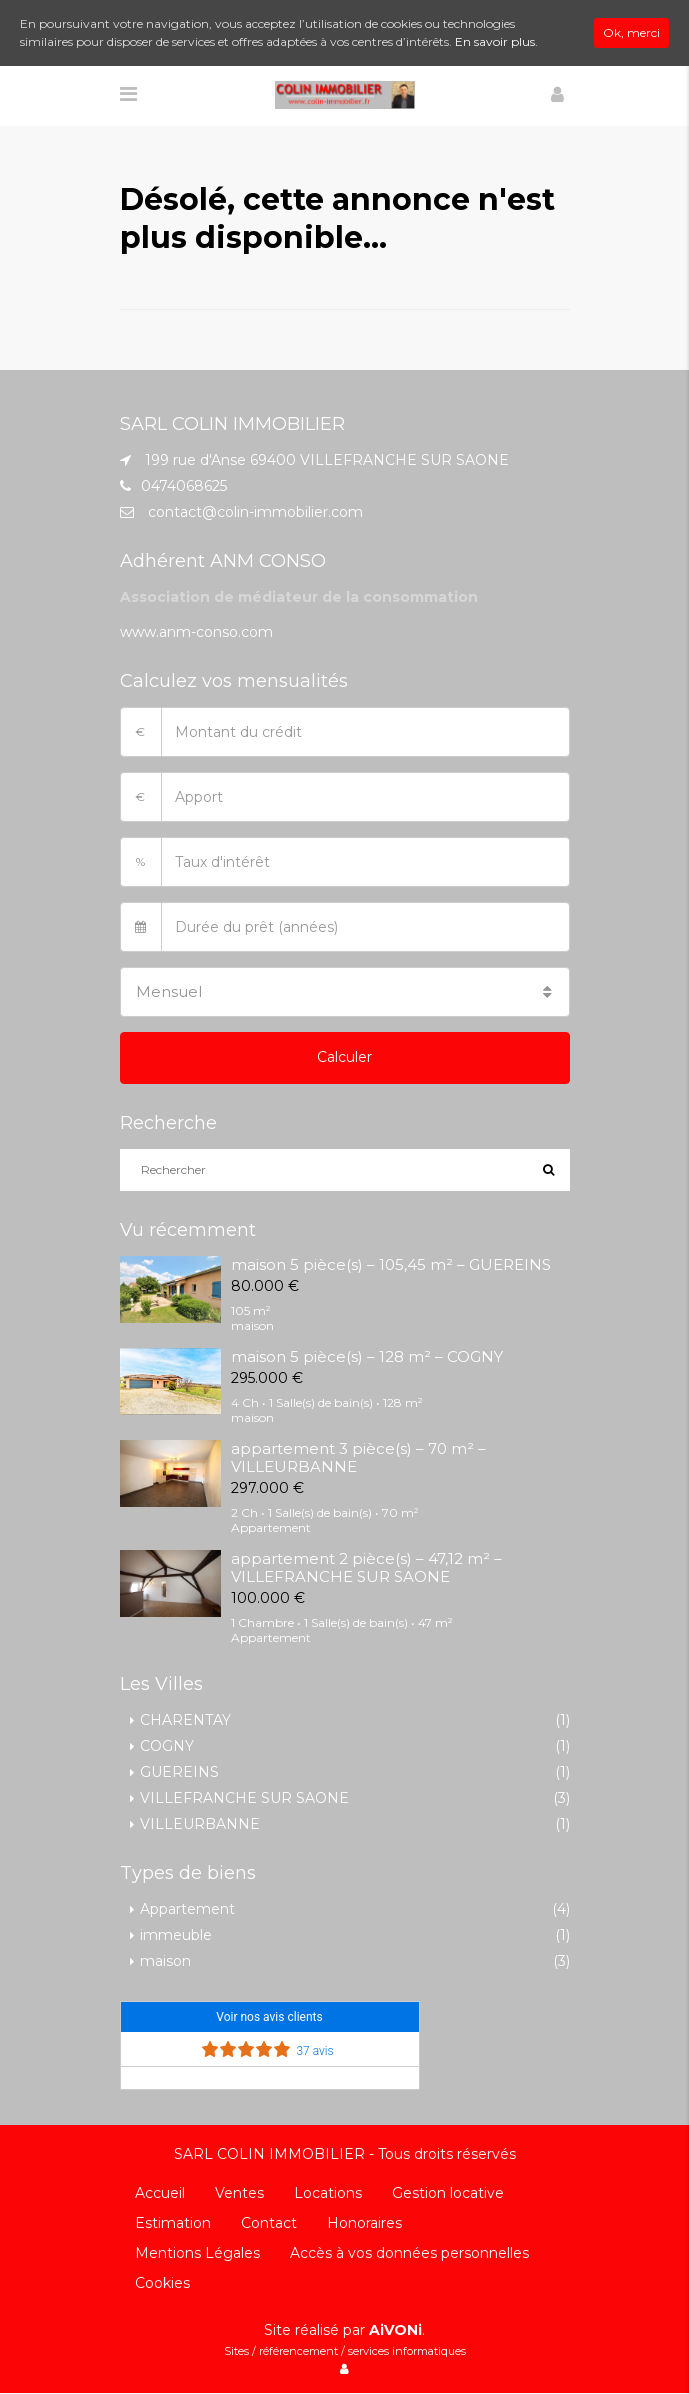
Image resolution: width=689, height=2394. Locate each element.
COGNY (167, 1746)
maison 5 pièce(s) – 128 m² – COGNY (367, 1356)
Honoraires (364, 2223)
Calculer (344, 1057)
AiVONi (395, 2330)
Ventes (239, 2193)
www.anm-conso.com (196, 632)
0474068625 (184, 486)
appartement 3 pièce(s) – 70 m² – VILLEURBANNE (358, 1457)
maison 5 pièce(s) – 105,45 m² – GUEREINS (391, 1264)
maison (165, 1961)
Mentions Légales (197, 2253)
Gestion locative (448, 2193)
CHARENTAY (185, 1720)
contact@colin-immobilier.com (255, 512)
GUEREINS (179, 1772)
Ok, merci (631, 32)
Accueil (160, 2193)
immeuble (176, 1935)
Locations (328, 2193)
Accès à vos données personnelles (409, 2253)
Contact (269, 2223)
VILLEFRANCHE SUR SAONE (244, 1798)
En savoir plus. (496, 41)
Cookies (162, 2283)
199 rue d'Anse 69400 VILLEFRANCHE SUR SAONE (327, 460)
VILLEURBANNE (200, 1824)
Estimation (173, 2223)
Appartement (187, 1909)
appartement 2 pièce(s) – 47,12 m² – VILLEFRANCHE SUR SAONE (366, 1567)
